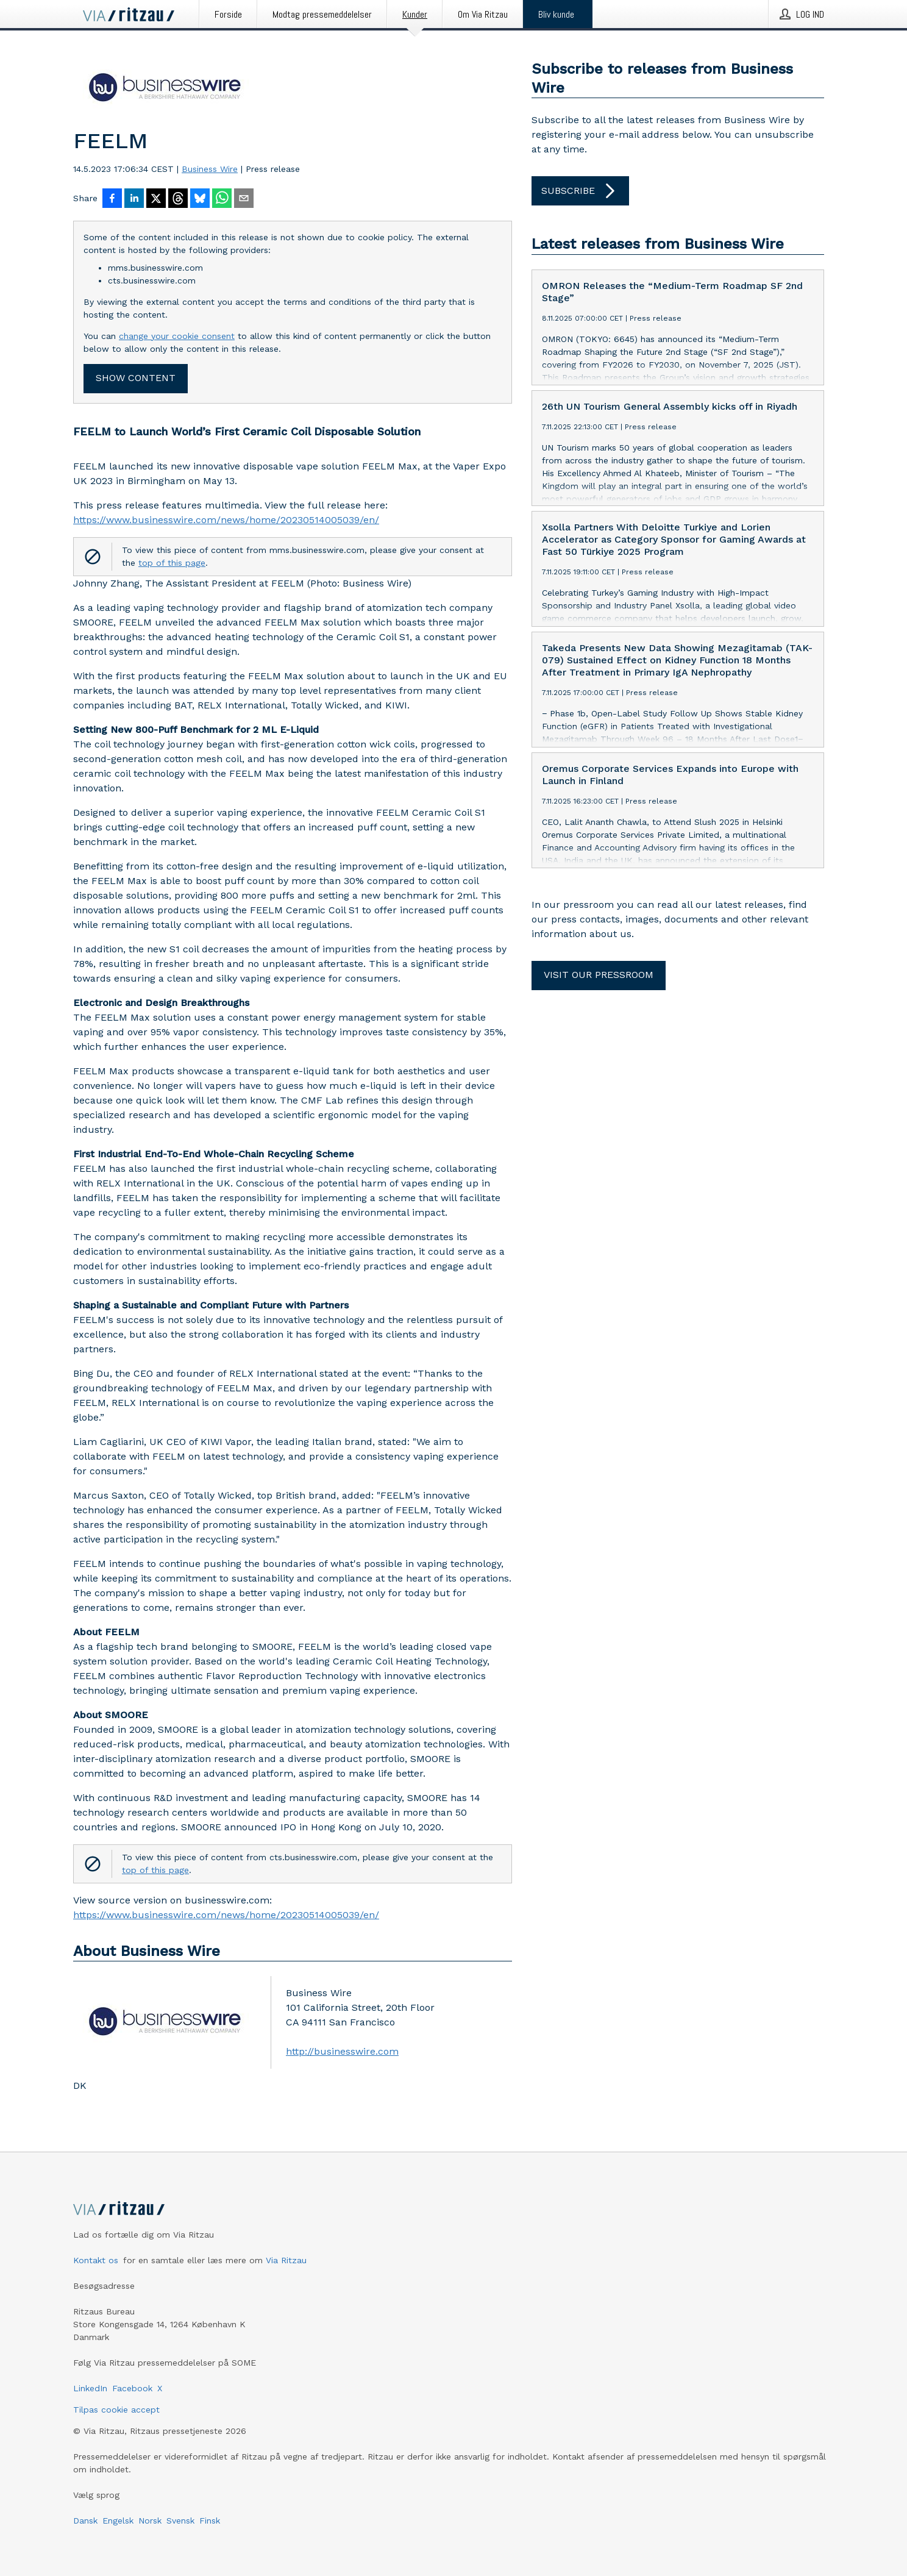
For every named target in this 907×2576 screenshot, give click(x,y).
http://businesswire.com (342, 2051)
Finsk (209, 2520)
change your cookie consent (177, 336)
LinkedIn (90, 2388)
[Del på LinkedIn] (134, 199)
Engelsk (117, 2520)
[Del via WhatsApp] (222, 199)
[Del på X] (156, 199)
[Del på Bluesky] (200, 199)
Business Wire (210, 169)
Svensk (180, 2520)
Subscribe (580, 191)
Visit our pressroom (598, 974)
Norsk (150, 2520)
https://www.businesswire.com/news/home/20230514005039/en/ (226, 520)
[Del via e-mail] (244, 199)
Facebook (132, 2388)
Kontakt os (95, 2260)
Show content (136, 378)
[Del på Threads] (178, 199)
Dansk (85, 2520)
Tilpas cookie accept (116, 2409)
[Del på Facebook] (112, 199)
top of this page (171, 563)
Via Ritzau (286, 2260)
